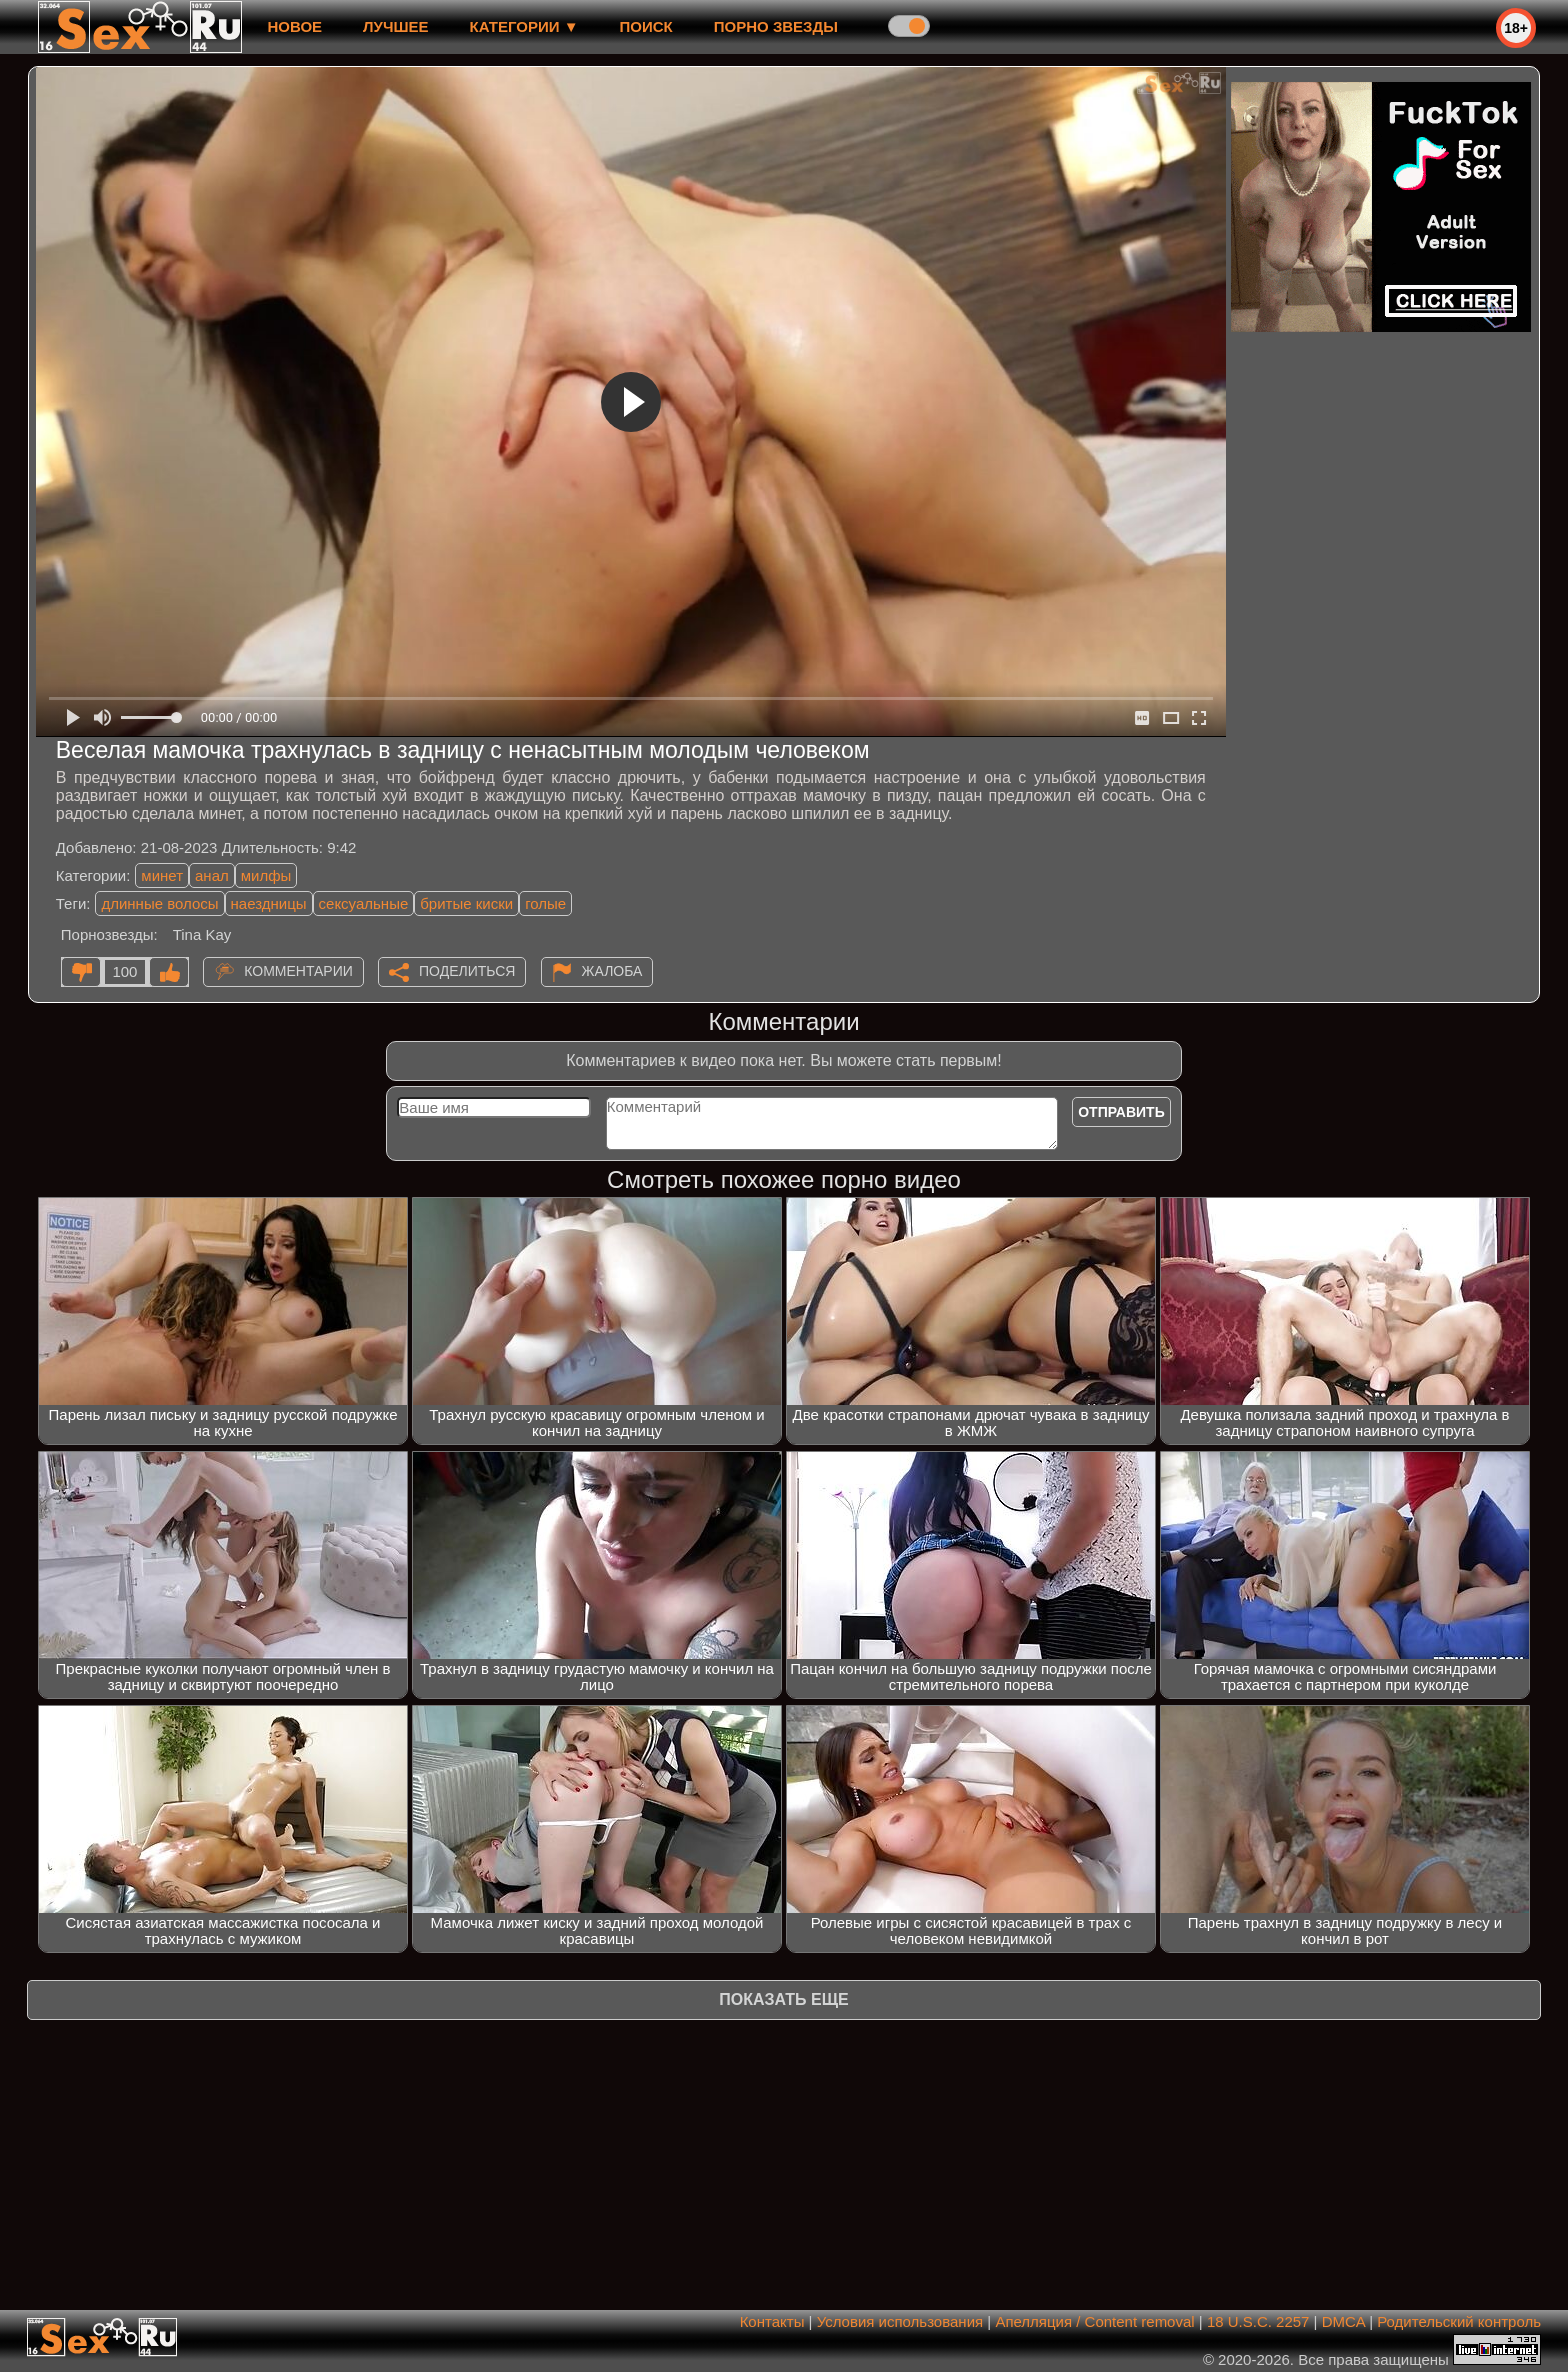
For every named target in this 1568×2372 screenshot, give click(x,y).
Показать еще (783, 1999)
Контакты (772, 2321)
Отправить (1121, 1112)
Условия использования (900, 2321)
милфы (266, 875)
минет (162, 875)
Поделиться (467, 971)
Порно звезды (776, 26)
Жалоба (612, 971)
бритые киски (466, 903)
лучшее (395, 26)
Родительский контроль (1459, 2321)
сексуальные (364, 903)
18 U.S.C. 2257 (1258, 2321)
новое (294, 26)
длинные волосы (159, 903)
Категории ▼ (524, 26)
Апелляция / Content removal (1094, 2321)
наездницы (269, 903)
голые (545, 903)
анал (212, 875)
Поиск (646, 26)
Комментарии (298, 971)
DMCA (1343, 2321)
